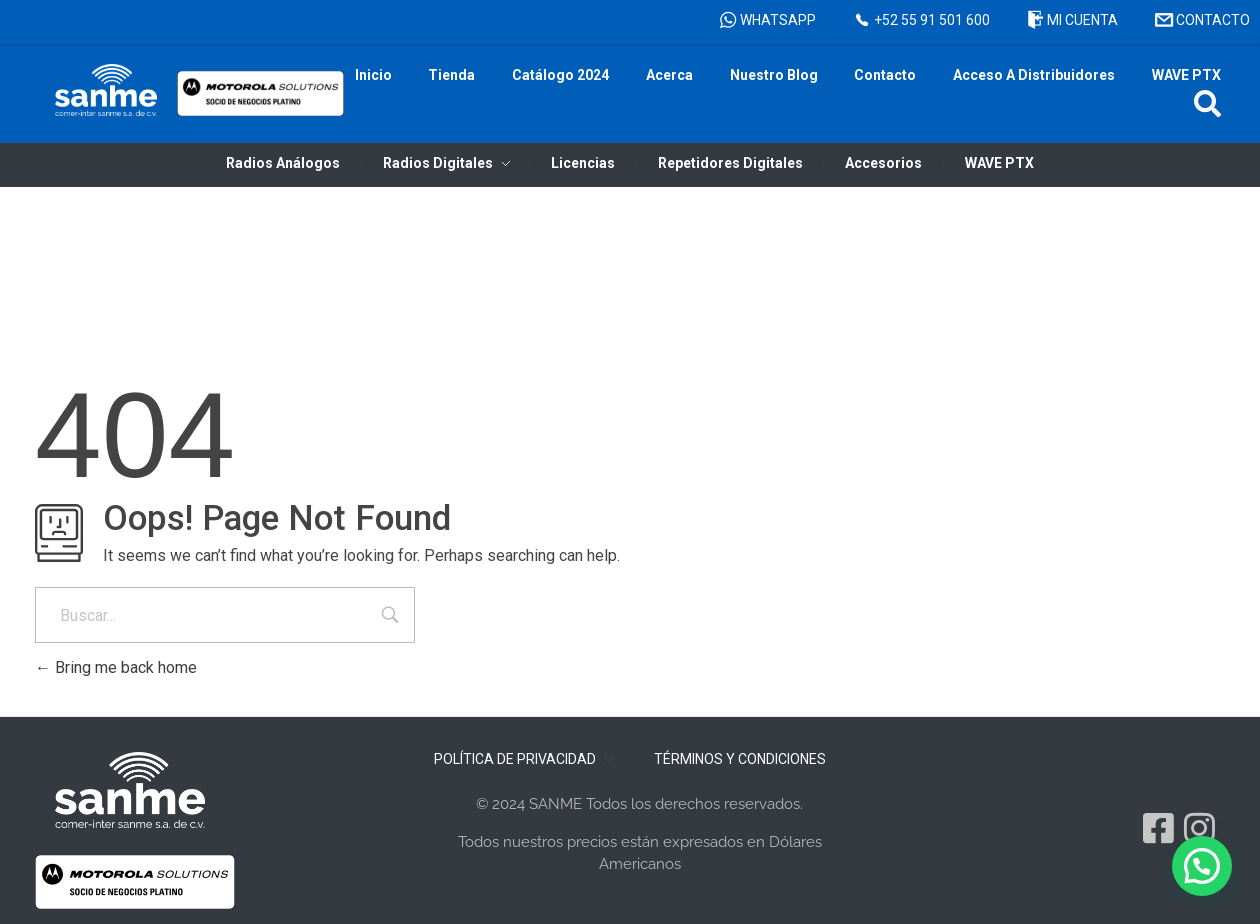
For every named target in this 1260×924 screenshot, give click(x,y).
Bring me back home (116, 667)
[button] (1207, 103)
